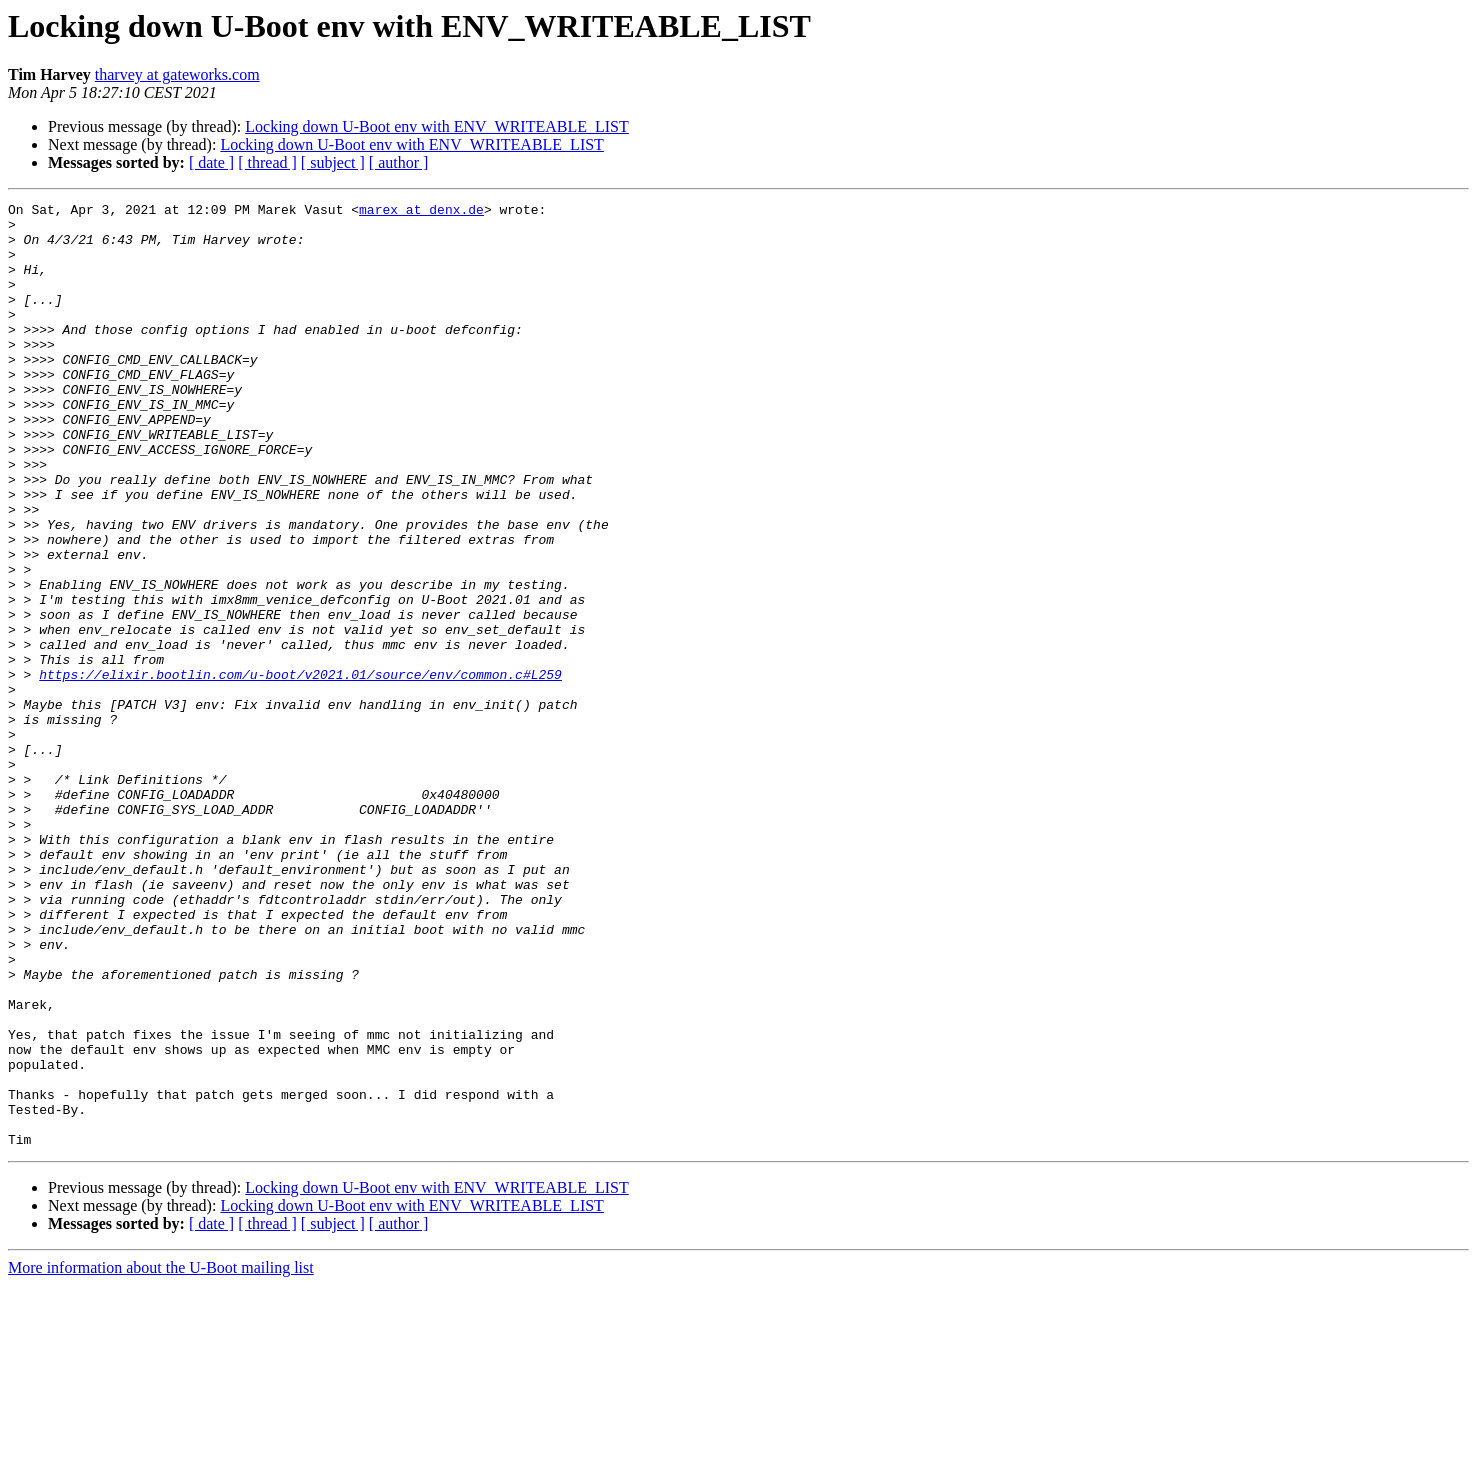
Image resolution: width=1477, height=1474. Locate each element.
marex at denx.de (421, 212)
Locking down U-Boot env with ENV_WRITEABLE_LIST (437, 126)
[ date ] (211, 162)
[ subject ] (333, 162)
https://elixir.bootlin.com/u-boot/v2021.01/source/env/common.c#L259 (300, 770)
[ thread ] (267, 162)
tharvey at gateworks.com (177, 74)
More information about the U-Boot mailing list (161, 1456)
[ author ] (399, 162)
